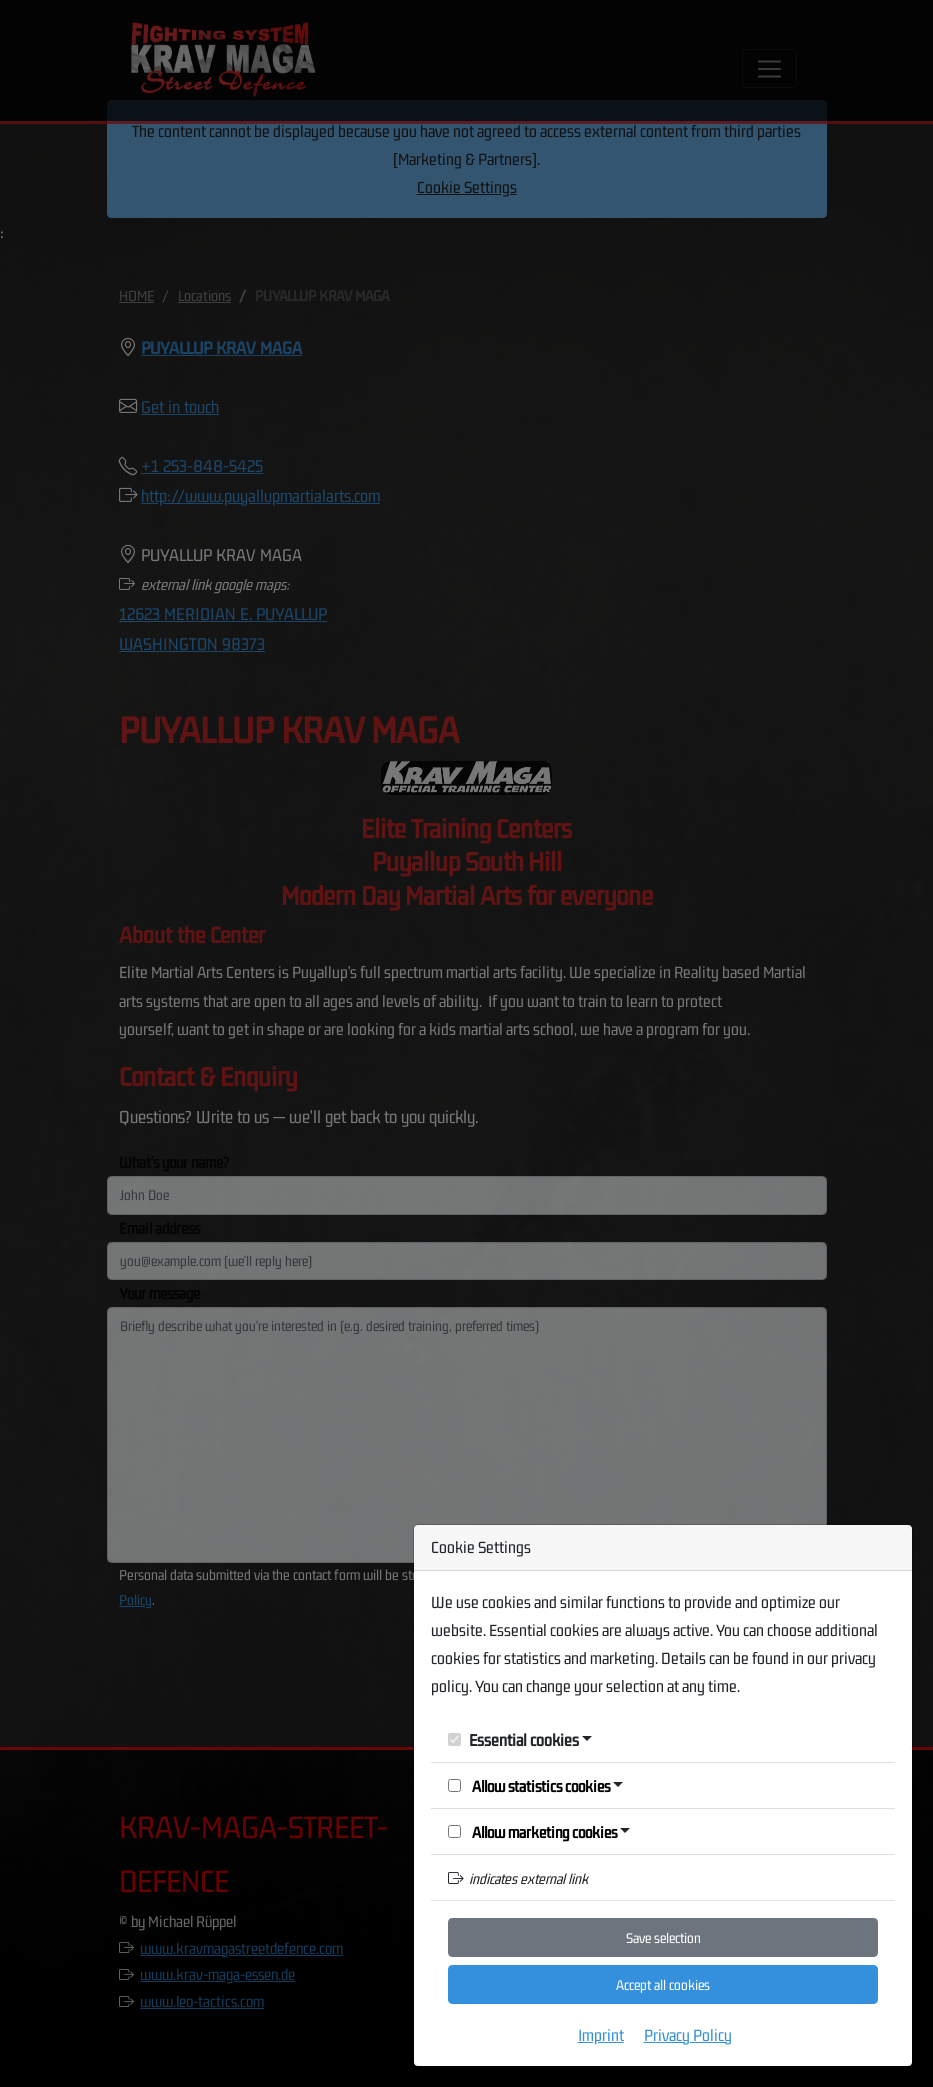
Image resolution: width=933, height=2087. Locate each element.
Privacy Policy (688, 2035)
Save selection (663, 1938)
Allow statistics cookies (529, 1786)
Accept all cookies (663, 1985)
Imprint (601, 2035)
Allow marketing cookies (532, 1832)
